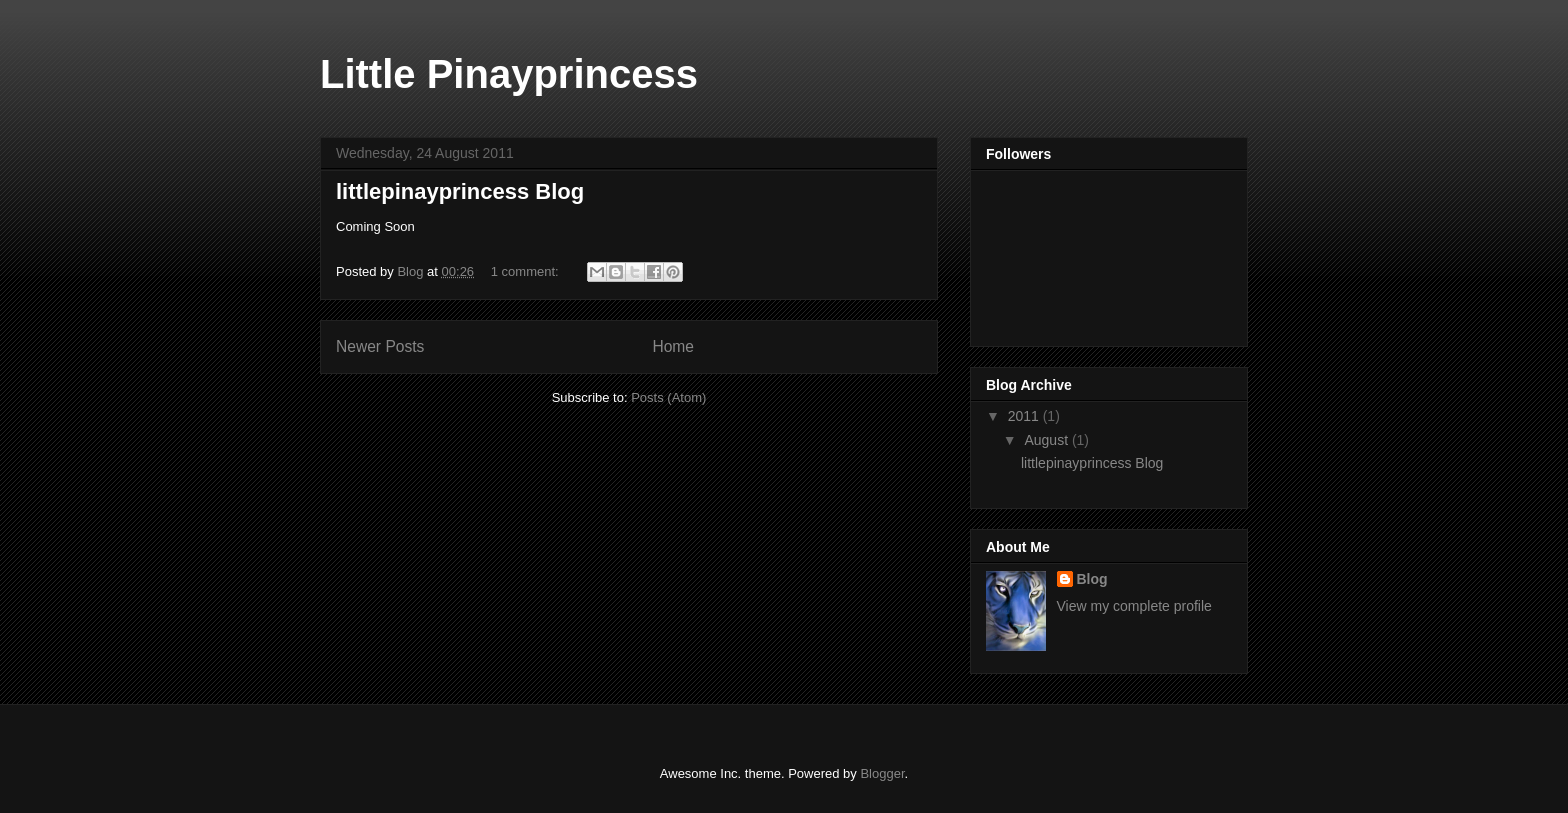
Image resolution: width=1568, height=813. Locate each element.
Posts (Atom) (668, 397)
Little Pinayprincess (509, 74)
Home (673, 346)
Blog (1092, 579)
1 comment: (527, 271)
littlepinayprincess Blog (460, 191)
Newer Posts (380, 346)
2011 (1025, 416)
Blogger (882, 773)
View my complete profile (1134, 606)
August (1047, 440)
